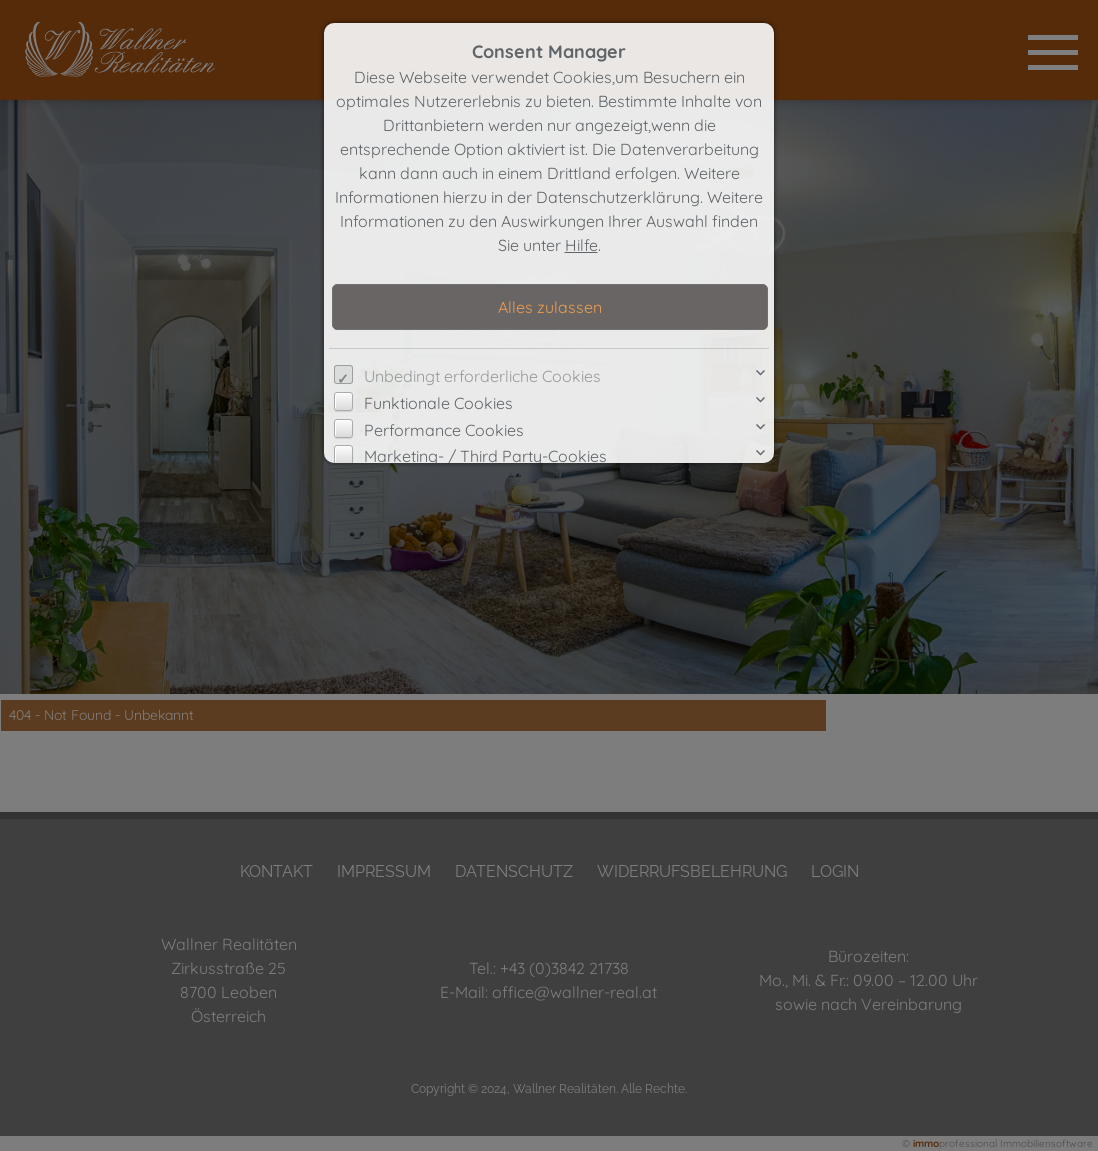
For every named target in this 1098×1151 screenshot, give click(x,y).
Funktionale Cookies (438, 403)
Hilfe (581, 245)
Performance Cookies (444, 430)
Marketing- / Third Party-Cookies (485, 456)
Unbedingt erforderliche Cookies (482, 376)
